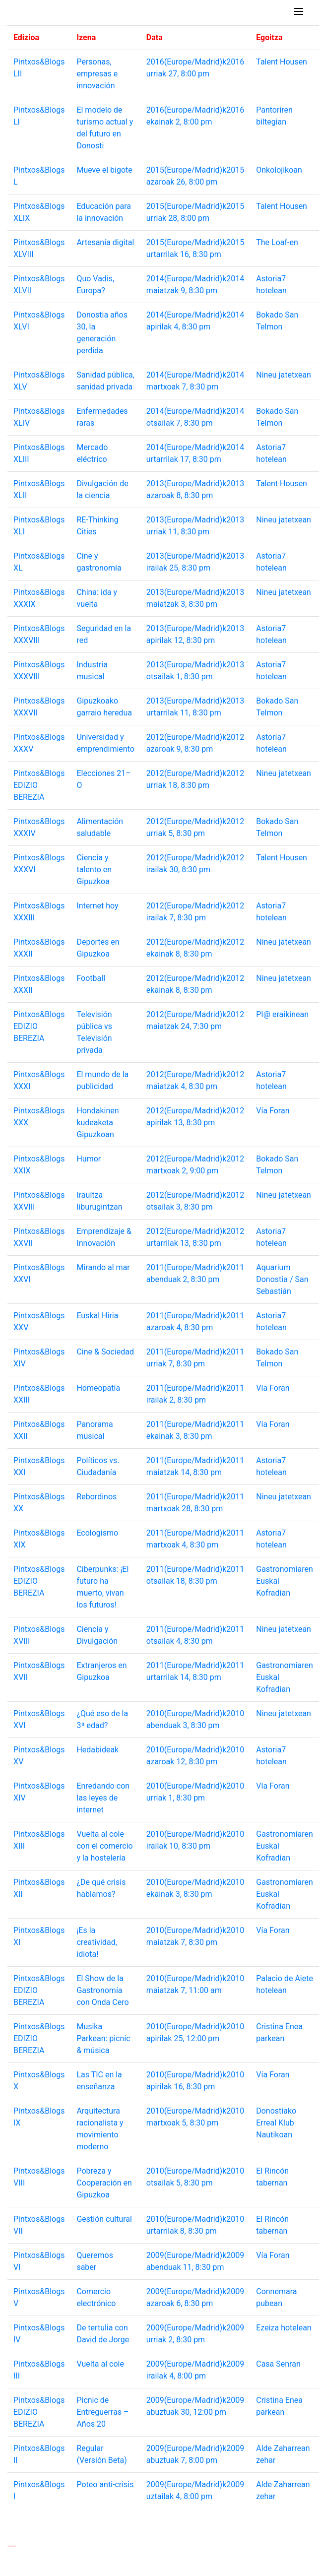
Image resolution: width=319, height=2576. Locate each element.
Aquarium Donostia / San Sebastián (282, 1279)
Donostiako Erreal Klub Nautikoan (276, 2122)
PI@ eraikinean (282, 1014)
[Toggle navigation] (298, 12)
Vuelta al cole (100, 2364)
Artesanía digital (105, 242)
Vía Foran (272, 1110)
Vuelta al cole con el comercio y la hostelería (104, 1846)
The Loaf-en (277, 242)
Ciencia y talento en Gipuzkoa (94, 869)
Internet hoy (97, 905)
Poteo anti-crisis (104, 2484)
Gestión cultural (104, 2219)
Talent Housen (281, 61)
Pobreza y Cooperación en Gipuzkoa (103, 2182)
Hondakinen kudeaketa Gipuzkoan (97, 1122)
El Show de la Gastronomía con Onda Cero (102, 1990)
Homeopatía (98, 1388)
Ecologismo (97, 1533)
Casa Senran (278, 2364)
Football (90, 978)
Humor (88, 1158)
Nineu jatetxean (283, 375)
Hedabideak (97, 1749)
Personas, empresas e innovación (97, 73)
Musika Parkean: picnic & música (103, 2038)
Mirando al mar (102, 1267)
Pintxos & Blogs (36, 12)
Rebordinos (96, 1496)
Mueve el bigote (104, 170)
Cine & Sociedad (105, 1351)
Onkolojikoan (279, 170)
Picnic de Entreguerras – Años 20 (102, 2412)
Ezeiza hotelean (283, 2327)
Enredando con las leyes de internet (102, 1797)
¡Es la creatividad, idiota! (96, 1942)
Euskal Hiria (97, 1315)
